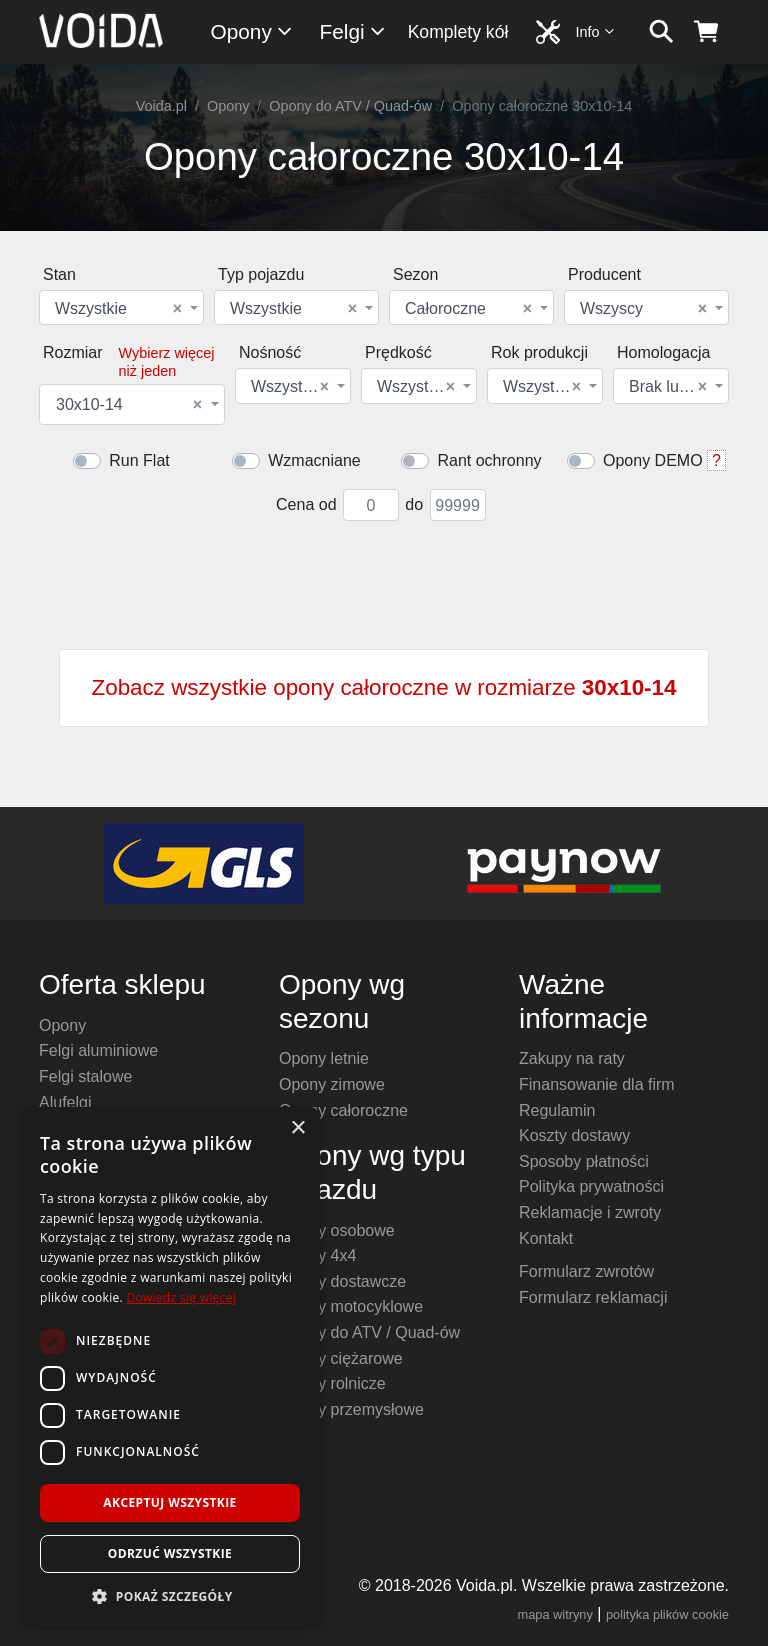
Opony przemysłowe (351, 1409)
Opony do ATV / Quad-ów (350, 106)
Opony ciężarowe (341, 1358)
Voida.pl (161, 106)
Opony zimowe (332, 1084)
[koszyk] (706, 32)
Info (596, 31)
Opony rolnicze (332, 1383)
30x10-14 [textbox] (129, 405)
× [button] (297, 1128)
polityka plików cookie (667, 1614)
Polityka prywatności (591, 1186)
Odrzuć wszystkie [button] (170, 1553)
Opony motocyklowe (351, 1306)
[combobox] (121, 307)
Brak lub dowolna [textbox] (669, 387)
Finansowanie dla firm (597, 1084)
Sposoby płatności (584, 1161)
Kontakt (546, 1238)
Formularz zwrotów (586, 1271)
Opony (252, 31)
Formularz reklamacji (593, 1297)
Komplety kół (458, 32)
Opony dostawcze (342, 1281)
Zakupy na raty (572, 1058)
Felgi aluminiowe (98, 1050)
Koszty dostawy (574, 1135)
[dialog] (170, 1366)
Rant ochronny (489, 460)
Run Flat (139, 460)
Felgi (353, 31)
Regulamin (557, 1110)
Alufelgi (65, 1102)
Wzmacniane (314, 460)
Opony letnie (324, 1058)
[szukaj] (661, 32)
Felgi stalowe (85, 1076)
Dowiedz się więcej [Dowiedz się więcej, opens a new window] (181, 1297)
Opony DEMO (653, 460)
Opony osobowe (337, 1230)
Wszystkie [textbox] (118, 309)
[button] (170, 1596)
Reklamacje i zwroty (590, 1212)
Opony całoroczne (343, 1110)
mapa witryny (555, 1614)
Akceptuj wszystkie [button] (169, 1502)
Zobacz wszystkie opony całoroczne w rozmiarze (384, 687)
